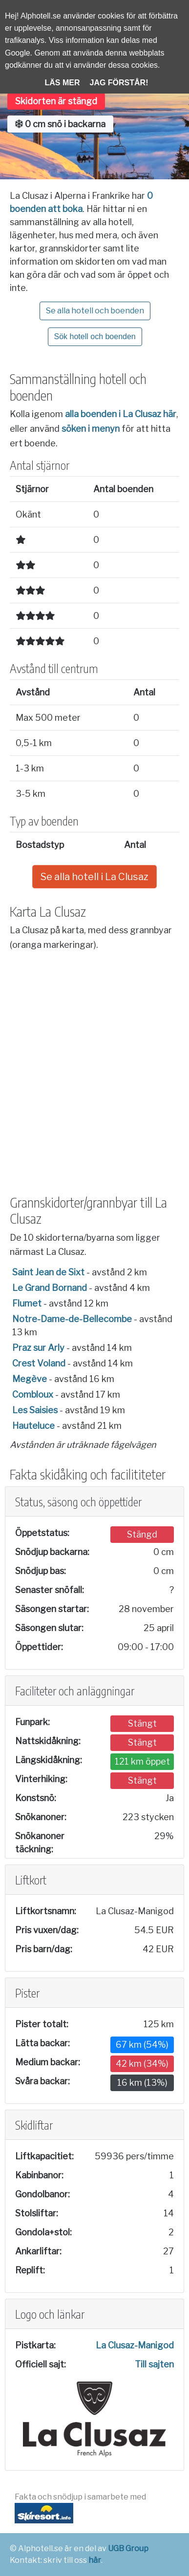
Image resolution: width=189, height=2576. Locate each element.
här (94, 2560)
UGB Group (128, 2548)
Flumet (27, 1303)
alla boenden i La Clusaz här (120, 414)
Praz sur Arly (38, 1348)
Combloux (32, 1394)
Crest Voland (38, 1363)
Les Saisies (35, 1410)
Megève (29, 1379)
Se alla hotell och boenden (95, 310)
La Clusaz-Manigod (135, 2345)
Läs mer (62, 82)
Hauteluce (33, 1426)
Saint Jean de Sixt (48, 1272)
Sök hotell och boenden (95, 336)
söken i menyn (91, 428)
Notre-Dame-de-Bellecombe (72, 1319)
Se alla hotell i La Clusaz (94, 877)
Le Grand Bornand (49, 1288)
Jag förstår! (119, 82)
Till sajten (154, 2364)
